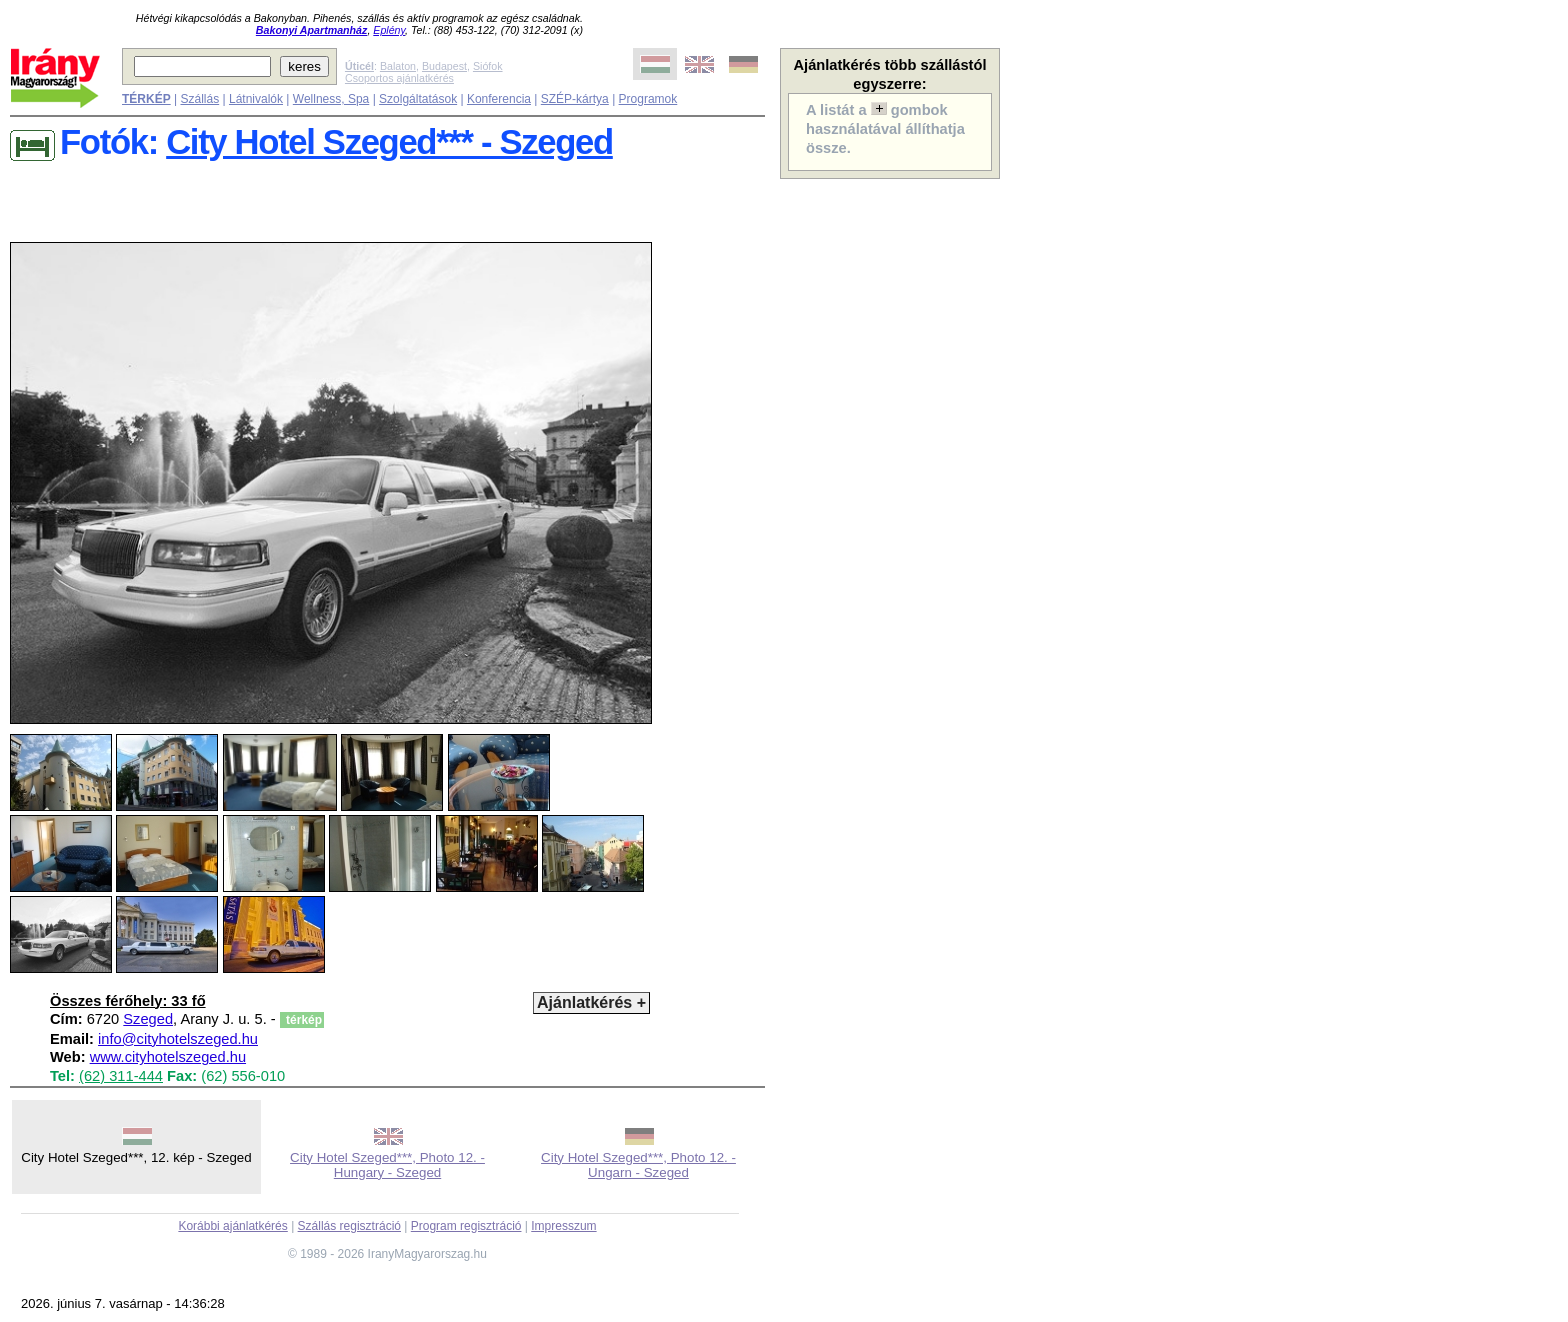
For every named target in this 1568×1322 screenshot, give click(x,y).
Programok (648, 99)
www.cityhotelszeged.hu (168, 1057)
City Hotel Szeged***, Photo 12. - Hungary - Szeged (387, 1165)
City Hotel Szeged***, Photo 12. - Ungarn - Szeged (638, 1165)
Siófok (488, 66)
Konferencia (499, 99)
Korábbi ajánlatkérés (232, 1226)
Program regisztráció (466, 1226)
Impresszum (563, 1226)
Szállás (199, 99)
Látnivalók (256, 99)
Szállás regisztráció (349, 1226)
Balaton (398, 66)
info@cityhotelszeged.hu (178, 1039)
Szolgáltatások (418, 99)
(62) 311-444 (121, 1076)
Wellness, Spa (331, 99)
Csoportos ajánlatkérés (399, 78)
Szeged (148, 1019)
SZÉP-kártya (575, 99)
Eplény (389, 30)
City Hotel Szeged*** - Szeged (389, 142)
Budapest (444, 66)
